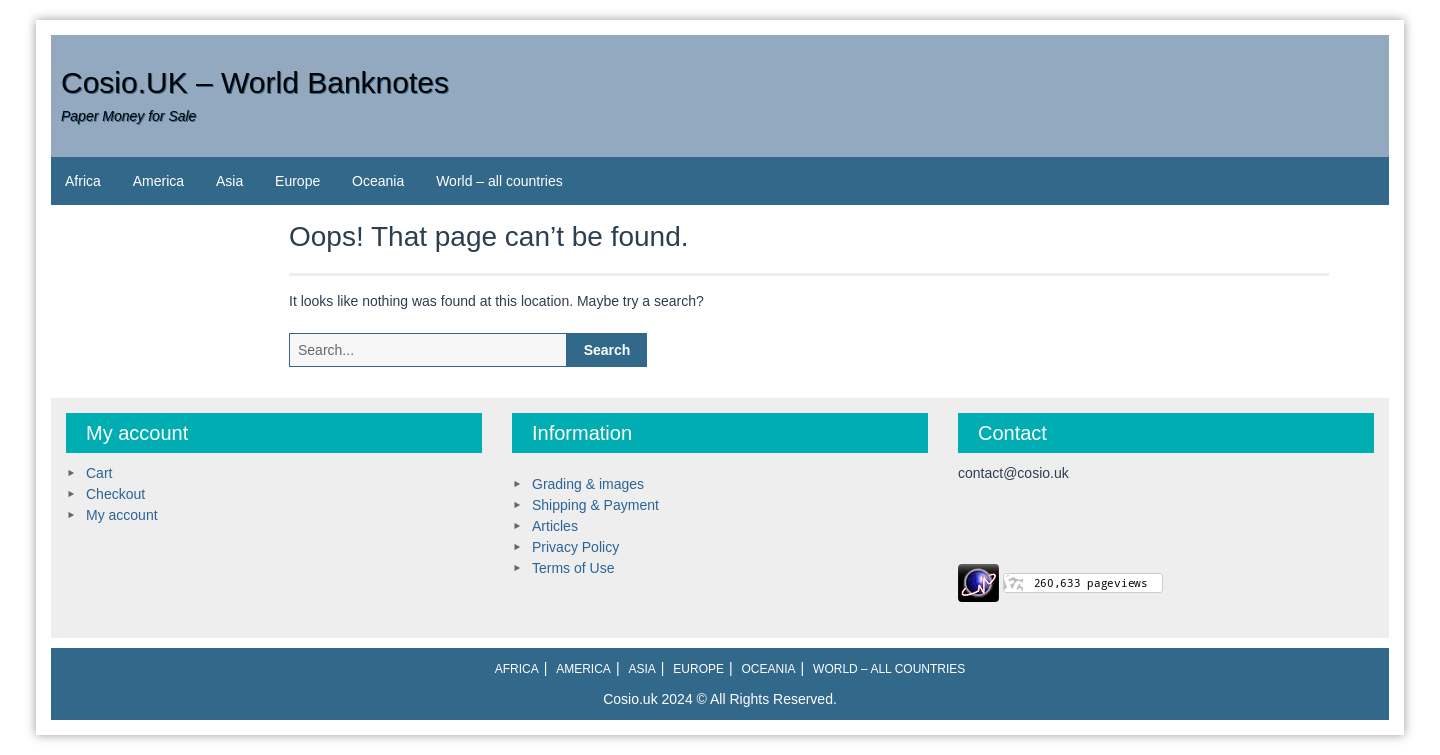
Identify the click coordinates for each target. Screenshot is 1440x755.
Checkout (115, 494)
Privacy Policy (575, 547)
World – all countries (499, 181)
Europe (297, 181)
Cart (99, 473)
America (158, 181)
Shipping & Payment (595, 505)
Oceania (378, 181)
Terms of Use (573, 568)
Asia (229, 181)
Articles (555, 526)
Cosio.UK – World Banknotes (255, 82)
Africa (83, 181)
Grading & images (588, 484)
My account (122, 515)
